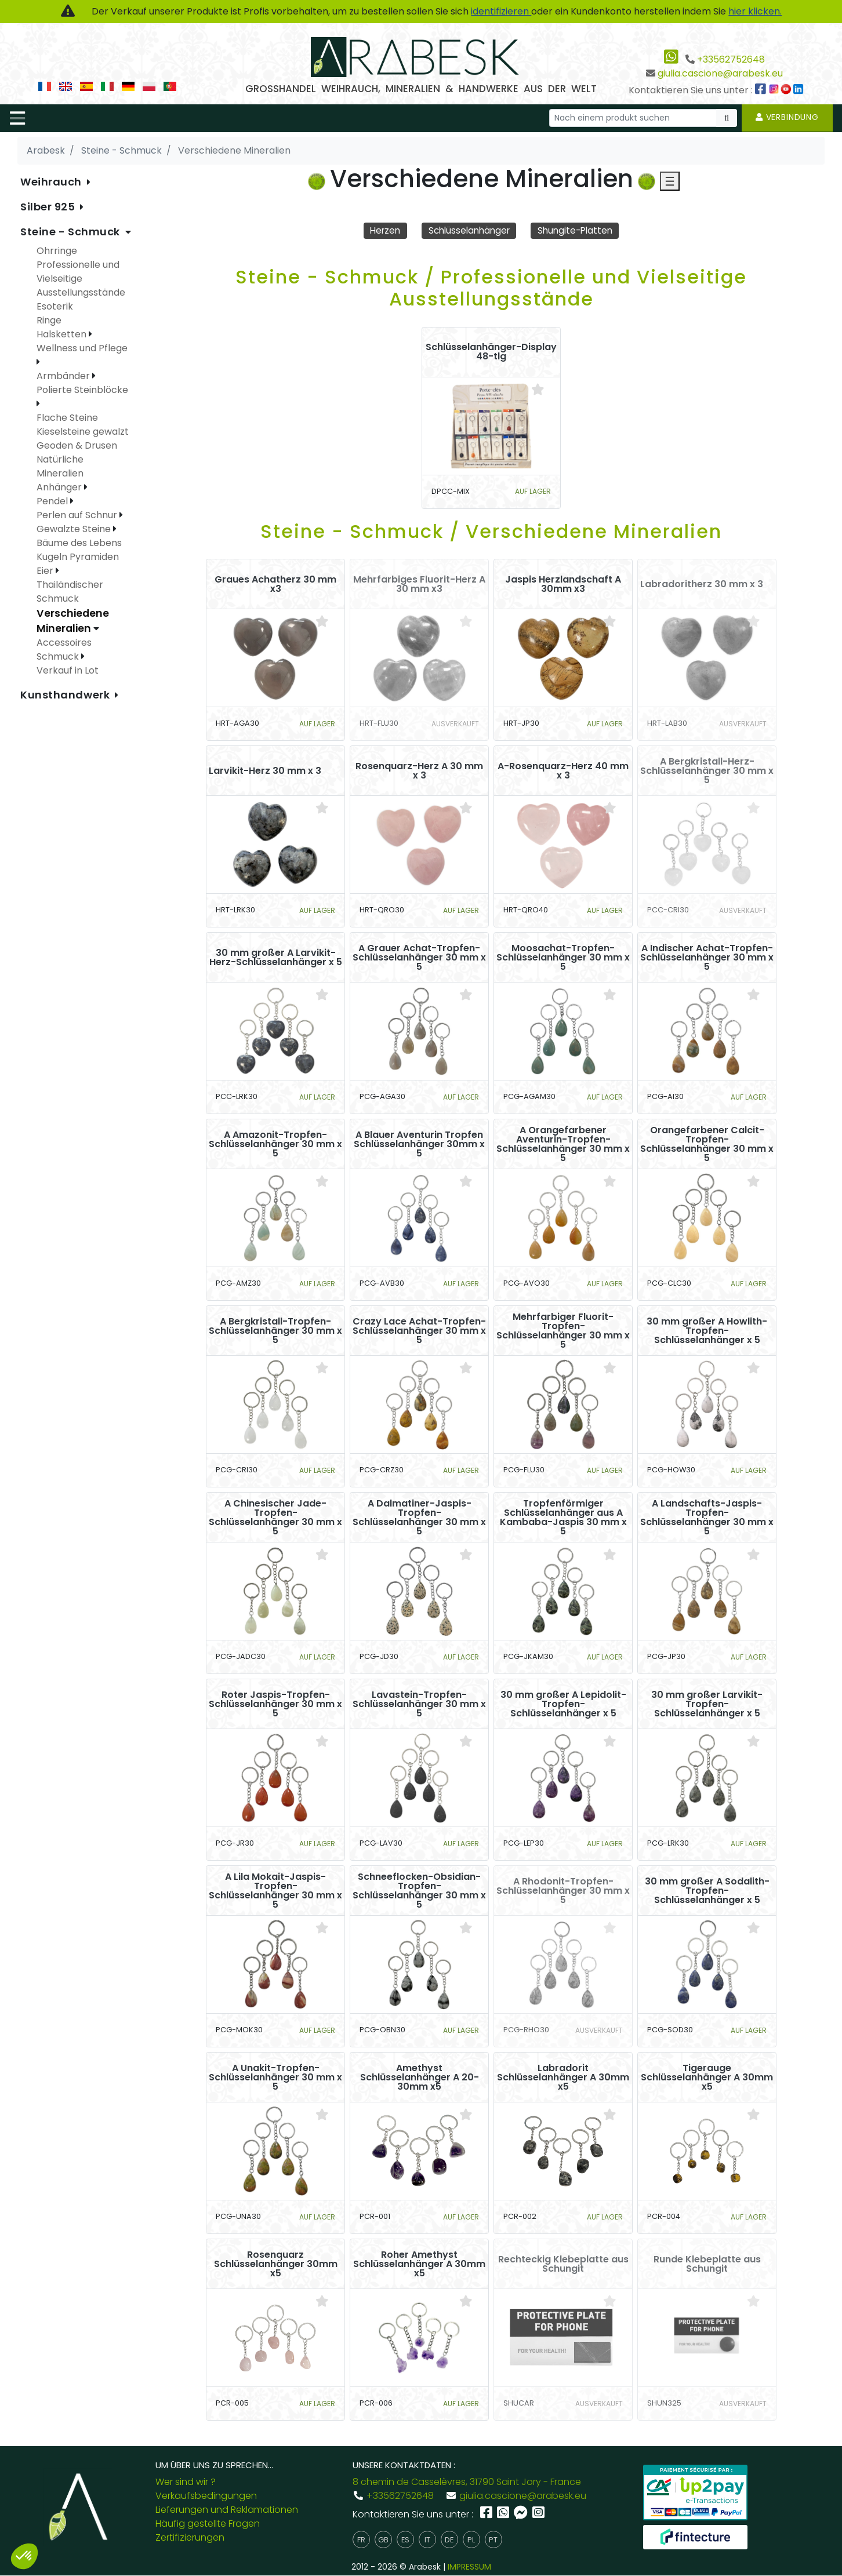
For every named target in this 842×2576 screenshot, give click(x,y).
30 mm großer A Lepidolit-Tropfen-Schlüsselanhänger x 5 (563, 1704)
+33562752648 (731, 59)
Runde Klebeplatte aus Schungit (707, 2264)
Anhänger (60, 487)
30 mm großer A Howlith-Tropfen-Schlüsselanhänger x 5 (707, 1331)
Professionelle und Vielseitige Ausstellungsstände (81, 278)
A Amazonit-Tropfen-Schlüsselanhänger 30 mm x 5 (275, 1144)
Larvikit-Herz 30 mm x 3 (265, 771)
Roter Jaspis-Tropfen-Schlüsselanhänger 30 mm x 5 (275, 1704)
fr (361, 2540)
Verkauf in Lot (68, 670)
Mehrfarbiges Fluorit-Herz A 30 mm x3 (419, 584)
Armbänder (64, 376)
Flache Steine (67, 417)
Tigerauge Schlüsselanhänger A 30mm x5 (707, 2077)
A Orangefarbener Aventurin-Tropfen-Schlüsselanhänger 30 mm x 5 (563, 1144)
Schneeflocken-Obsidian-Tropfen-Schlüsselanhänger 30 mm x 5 (419, 1890)
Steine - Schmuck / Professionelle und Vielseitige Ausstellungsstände (491, 288)
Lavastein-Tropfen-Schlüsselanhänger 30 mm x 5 (419, 1704)
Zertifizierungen (189, 2538)
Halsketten (63, 334)
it (427, 2540)
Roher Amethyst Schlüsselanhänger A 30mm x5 (419, 2264)
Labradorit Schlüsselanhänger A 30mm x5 (563, 2077)
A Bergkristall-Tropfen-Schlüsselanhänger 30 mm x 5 (275, 1331)
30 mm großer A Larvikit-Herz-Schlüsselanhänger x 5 (275, 957)
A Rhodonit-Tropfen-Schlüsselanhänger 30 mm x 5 (563, 1891)
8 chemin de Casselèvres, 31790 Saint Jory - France (467, 2482)
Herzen (380, 230)
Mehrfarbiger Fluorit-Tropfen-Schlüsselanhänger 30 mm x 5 (563, 1330)
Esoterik (55, 306)
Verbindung (787, 117)
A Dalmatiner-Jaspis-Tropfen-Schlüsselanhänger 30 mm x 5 (419, 1517)
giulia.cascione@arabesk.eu (720, 73)
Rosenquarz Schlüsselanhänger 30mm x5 (275, 2264)
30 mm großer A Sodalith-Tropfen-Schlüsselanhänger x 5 (707, 1891)
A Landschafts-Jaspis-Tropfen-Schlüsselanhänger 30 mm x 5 (707, 1517)
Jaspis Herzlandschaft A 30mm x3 (563, 584)
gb (383, 2540)
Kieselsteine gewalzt (83, 431)
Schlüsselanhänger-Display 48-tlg (491, 352)
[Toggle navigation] (17, 118)
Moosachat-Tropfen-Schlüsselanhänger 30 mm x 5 (563, 958)
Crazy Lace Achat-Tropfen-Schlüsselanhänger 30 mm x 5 (419, 1331)
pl (471, 2540)
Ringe (49, 320)
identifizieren (501, 11)
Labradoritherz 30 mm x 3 (701, 584)
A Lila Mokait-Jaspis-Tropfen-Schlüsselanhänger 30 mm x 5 (275, 1890)
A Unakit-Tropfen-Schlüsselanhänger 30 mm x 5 (275, 2077)
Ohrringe (57, 250)
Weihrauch (52, 181)
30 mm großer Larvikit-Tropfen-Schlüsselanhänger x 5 (707, 1704)
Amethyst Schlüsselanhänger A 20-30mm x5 (419, 2077)
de (449, 2540)
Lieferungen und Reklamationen (226, 2510)
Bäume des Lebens (79, 543)
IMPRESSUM (469, 2567)
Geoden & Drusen (77, 445)
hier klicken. (755, 11)
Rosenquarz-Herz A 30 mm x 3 (419, 771)
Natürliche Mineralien (60, 466)
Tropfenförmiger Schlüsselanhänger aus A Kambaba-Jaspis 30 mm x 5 (563, 1517)
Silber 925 (49, 206)
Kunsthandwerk (66, 694)
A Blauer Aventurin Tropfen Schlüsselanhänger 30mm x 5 (419, 1144)
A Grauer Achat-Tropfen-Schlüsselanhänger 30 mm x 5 (419, 958)
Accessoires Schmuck (64, 649)
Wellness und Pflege (82, 348)
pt (493, 2540)
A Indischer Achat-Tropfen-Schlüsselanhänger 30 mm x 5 (707, 958)
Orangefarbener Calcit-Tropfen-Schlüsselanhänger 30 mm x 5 (707, 1144)
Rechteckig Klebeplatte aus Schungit (563, 2264)
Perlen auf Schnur (78, 515)
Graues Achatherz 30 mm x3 (275, 584)
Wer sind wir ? (185, 2482)
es (405, 2540)
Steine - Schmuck (71, 231)
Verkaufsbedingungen (206, 2496)
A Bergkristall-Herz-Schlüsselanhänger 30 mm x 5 (707, 771)
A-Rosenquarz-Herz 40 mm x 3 (563, 771)
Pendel (53, 501)
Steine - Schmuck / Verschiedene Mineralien (491, 531)
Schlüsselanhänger (468, 230)
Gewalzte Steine (75, 529)
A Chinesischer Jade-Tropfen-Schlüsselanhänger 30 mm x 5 (275, 1517)
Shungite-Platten (579, 230)
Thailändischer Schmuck (70, 591)
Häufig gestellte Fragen (207, 2524)
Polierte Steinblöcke (82, 389)
